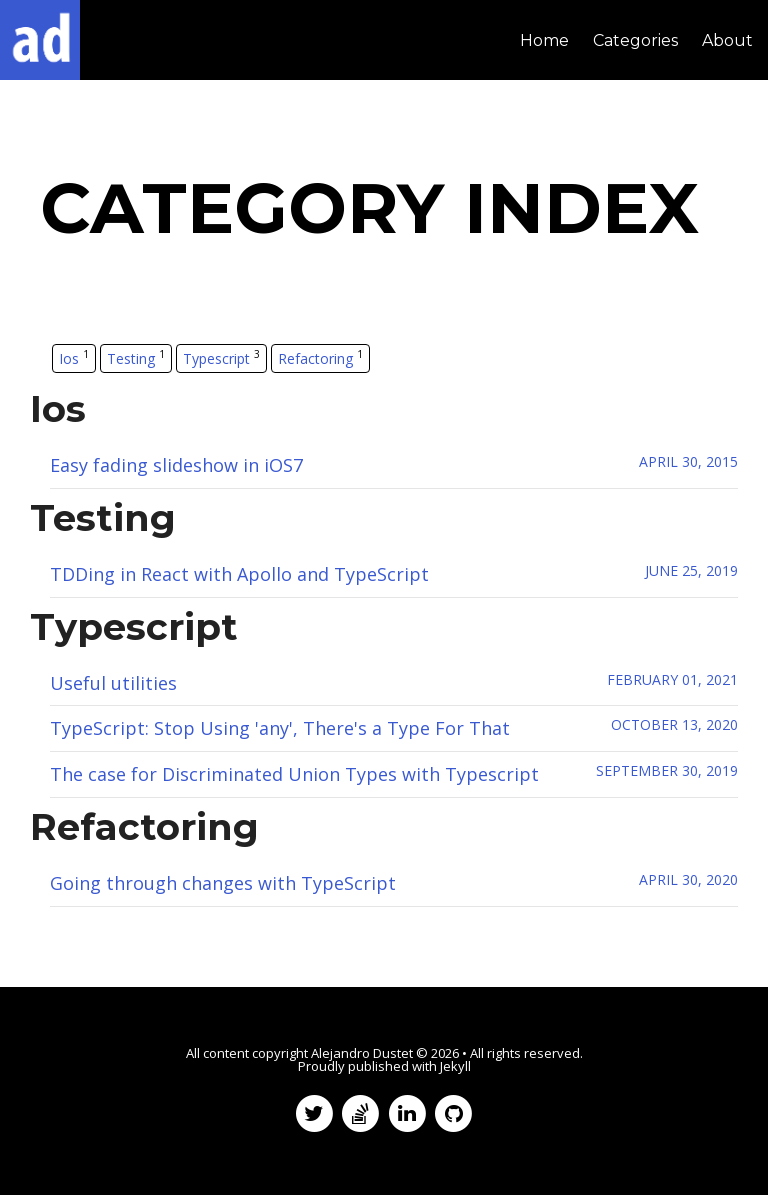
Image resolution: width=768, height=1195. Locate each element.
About (727, 40)
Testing (136, 357)
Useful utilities (113, 683)
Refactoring (320, 357)
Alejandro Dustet (362, 1053)
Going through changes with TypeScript (223, 883)
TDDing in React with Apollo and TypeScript (239, 574)
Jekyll (455, 1066)
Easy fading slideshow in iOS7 (176, 465)
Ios (74, 357)
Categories (635, 40)
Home (544, 40)
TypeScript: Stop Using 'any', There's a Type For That (280, 728)
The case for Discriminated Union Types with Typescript (294, 774)
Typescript (221, 357)
